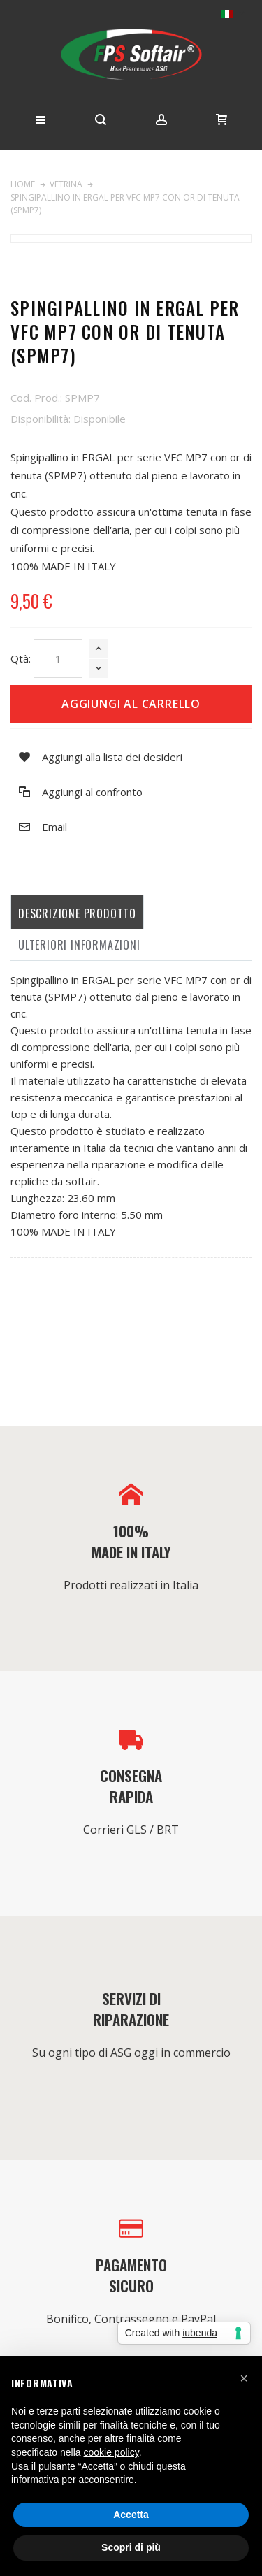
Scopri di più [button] (131, 2547)
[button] (244, 2378)
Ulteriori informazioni (79, 944)
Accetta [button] (131, 2514)
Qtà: (20, 658)
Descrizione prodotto (77, 913)
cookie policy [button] (111, 2452)
